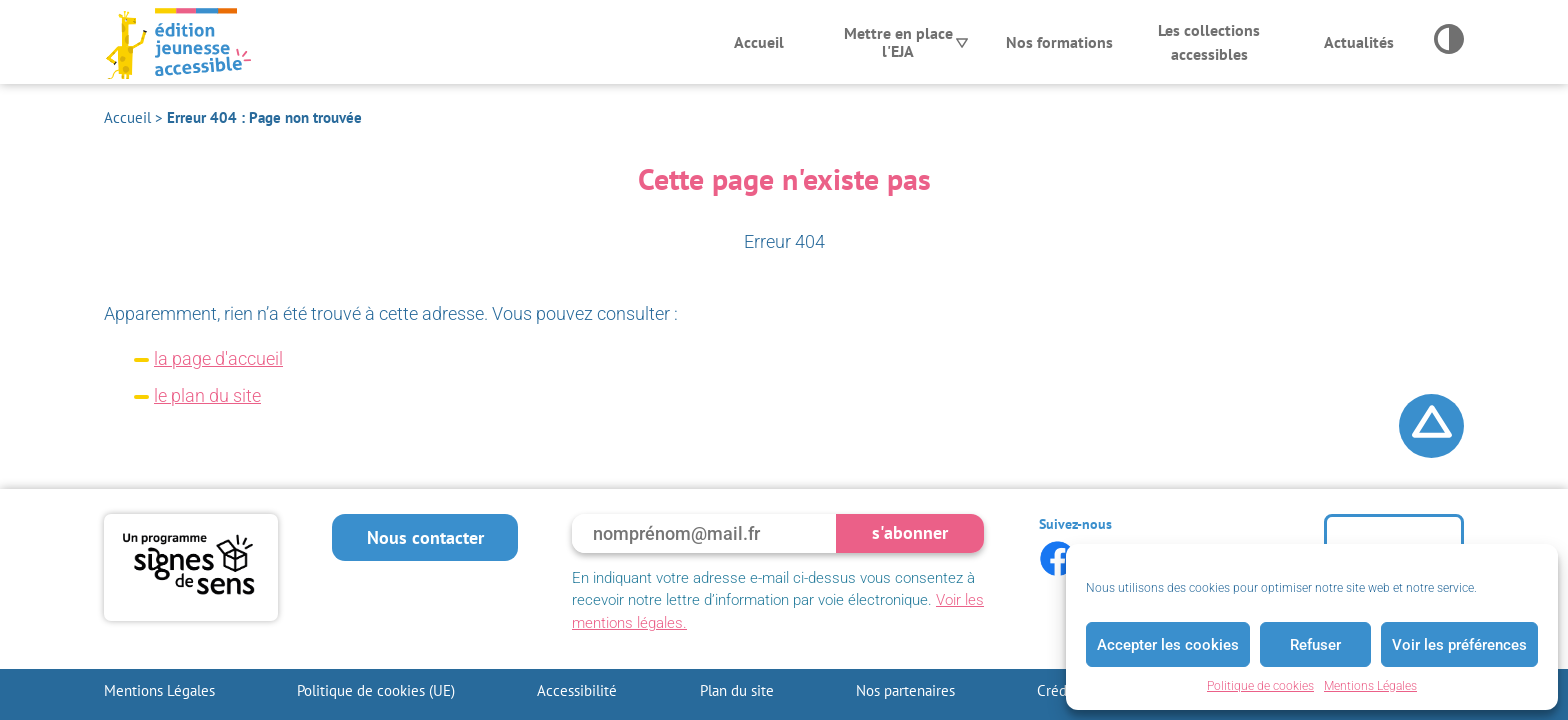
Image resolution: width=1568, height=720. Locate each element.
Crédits (1059, 690)
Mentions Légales (1370, 686)
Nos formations (1059, 42)
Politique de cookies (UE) (376, 690)
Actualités (1359, 42)
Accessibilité (577, 690)
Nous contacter (425, 537)
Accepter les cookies (1168, 645)
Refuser (1315, 645)
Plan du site (737, 690)
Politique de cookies (1260, 686)
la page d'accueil (218, 358)
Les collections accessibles (1209, 42)
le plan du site (207, 395)
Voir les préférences (1459, 645)
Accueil (759, 42)
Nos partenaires (905, 690)
